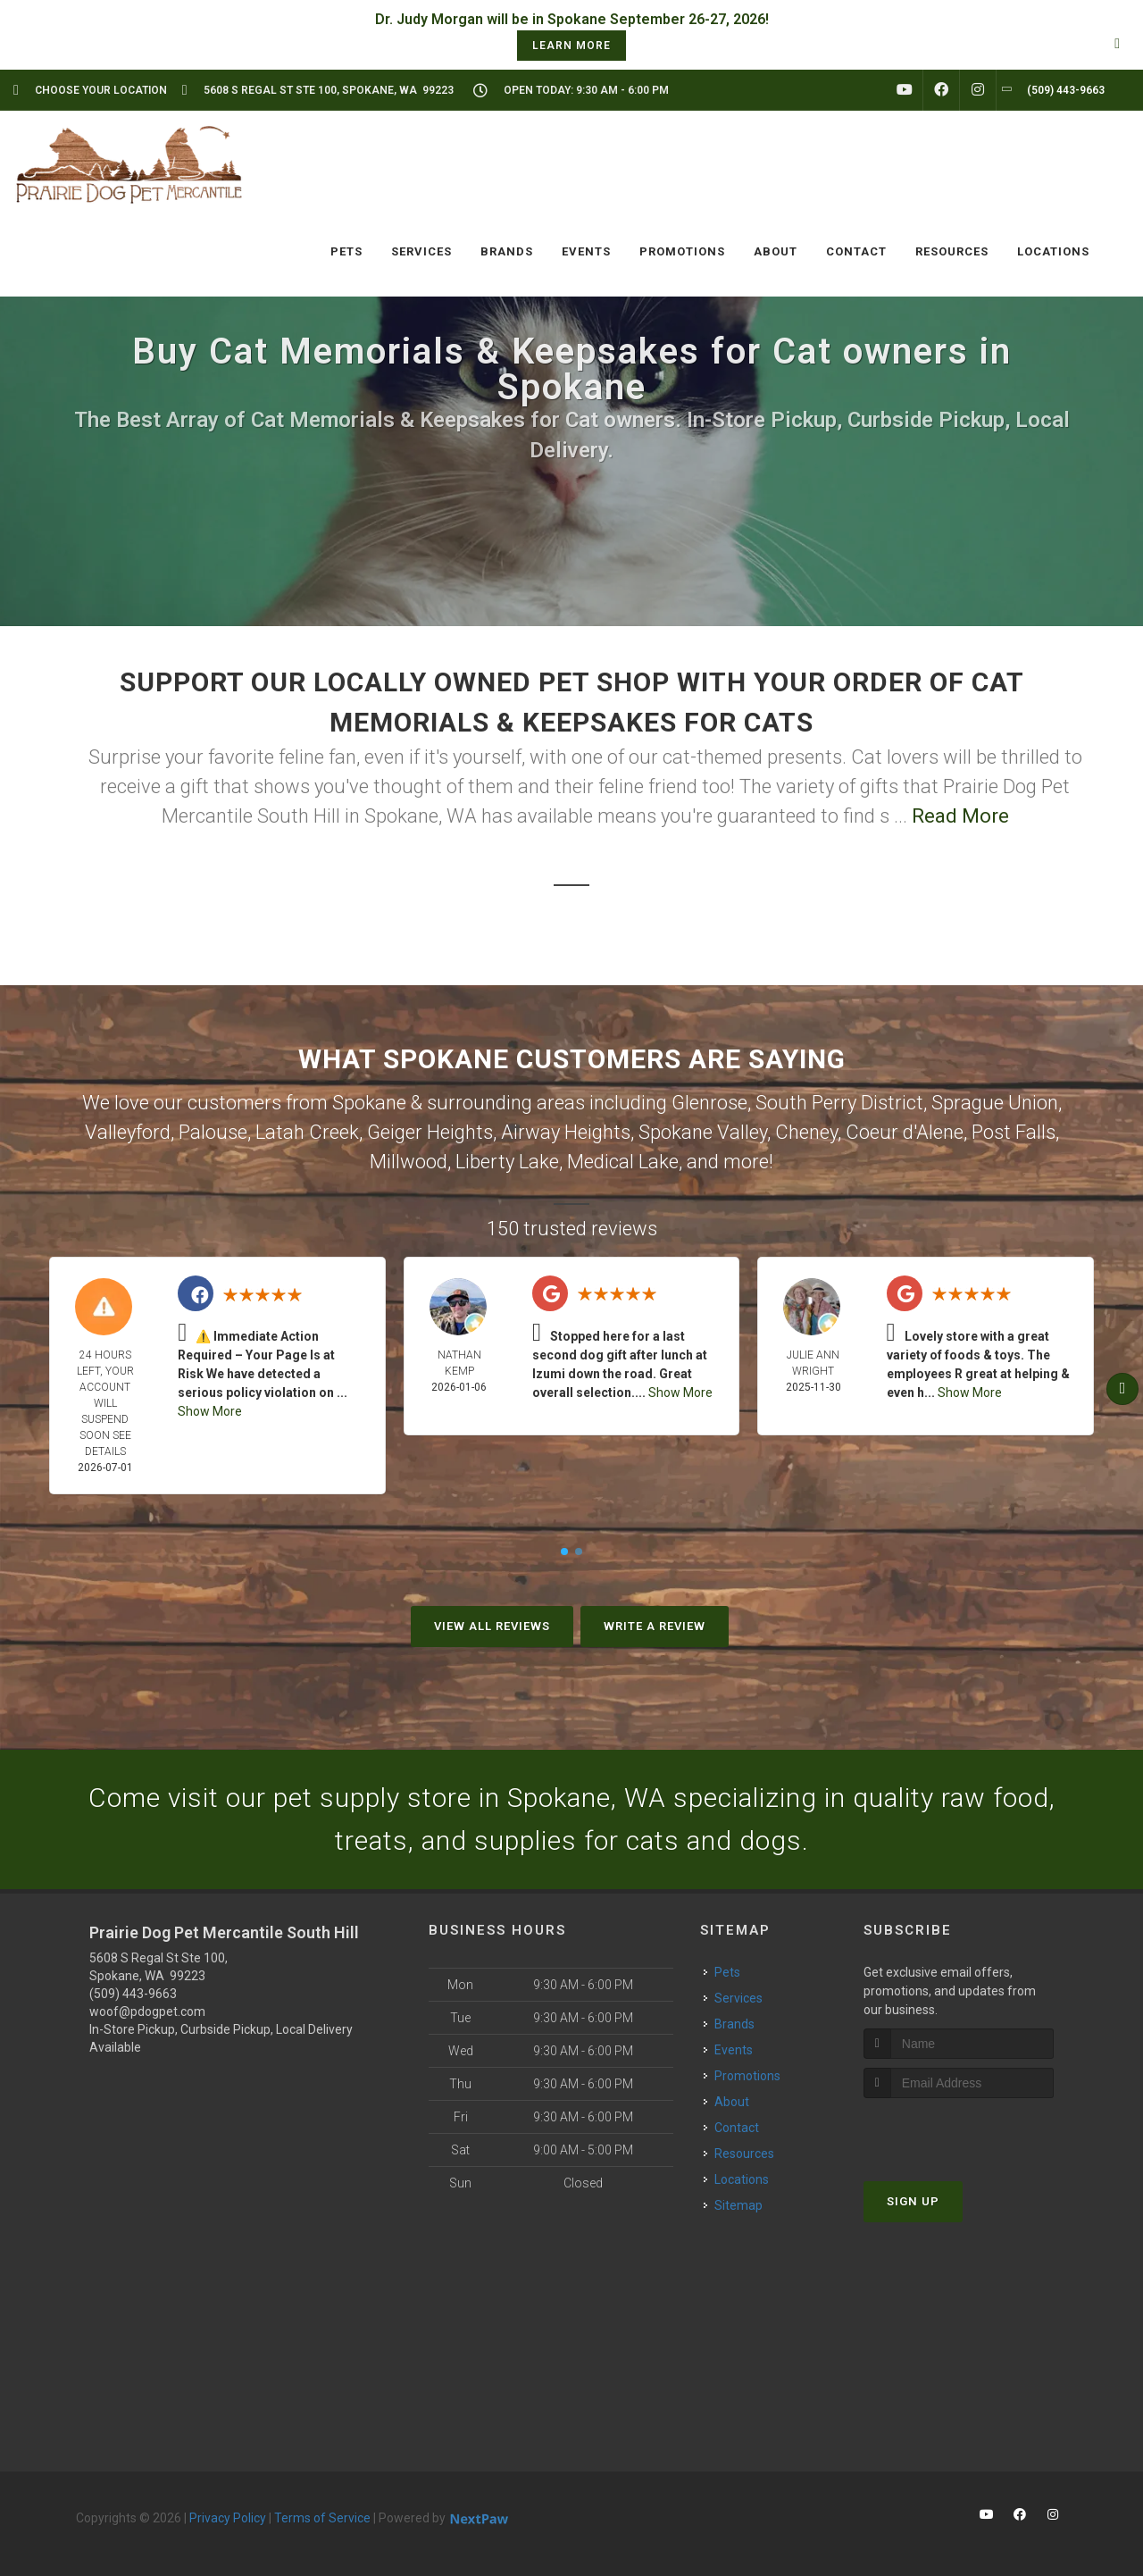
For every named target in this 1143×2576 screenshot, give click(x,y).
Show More (210, 1411)
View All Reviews (492, 1626)
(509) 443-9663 (133, 1993)
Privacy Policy (227, 2518)
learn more (571, 45)
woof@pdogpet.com (147, 2011)
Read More (960, 816)
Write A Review (654, 1626)
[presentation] (959, 2131)
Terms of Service (322, 2518)
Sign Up (913, 2201)
